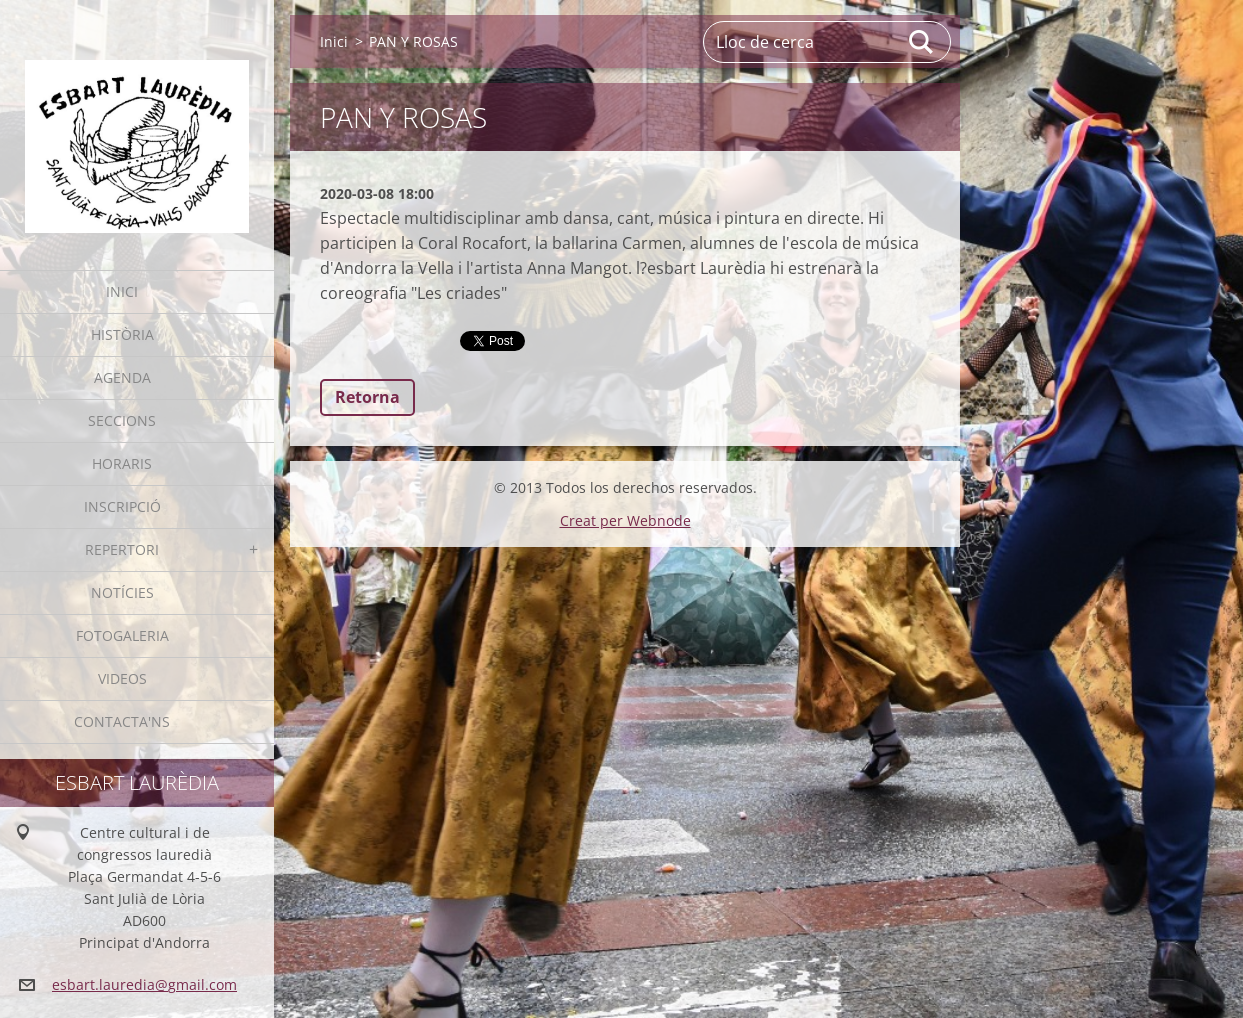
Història (122, 334)
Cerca (922, 42)
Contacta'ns (122, 721)
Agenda (122, 377)
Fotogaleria (122, 635)
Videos (122, 678)
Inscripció (122, 506)
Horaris (122, 463)
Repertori (122, 549)
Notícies (122, 592)
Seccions (122, 420)
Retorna (367, 397)
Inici (122, 291)
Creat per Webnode (625, 520)
